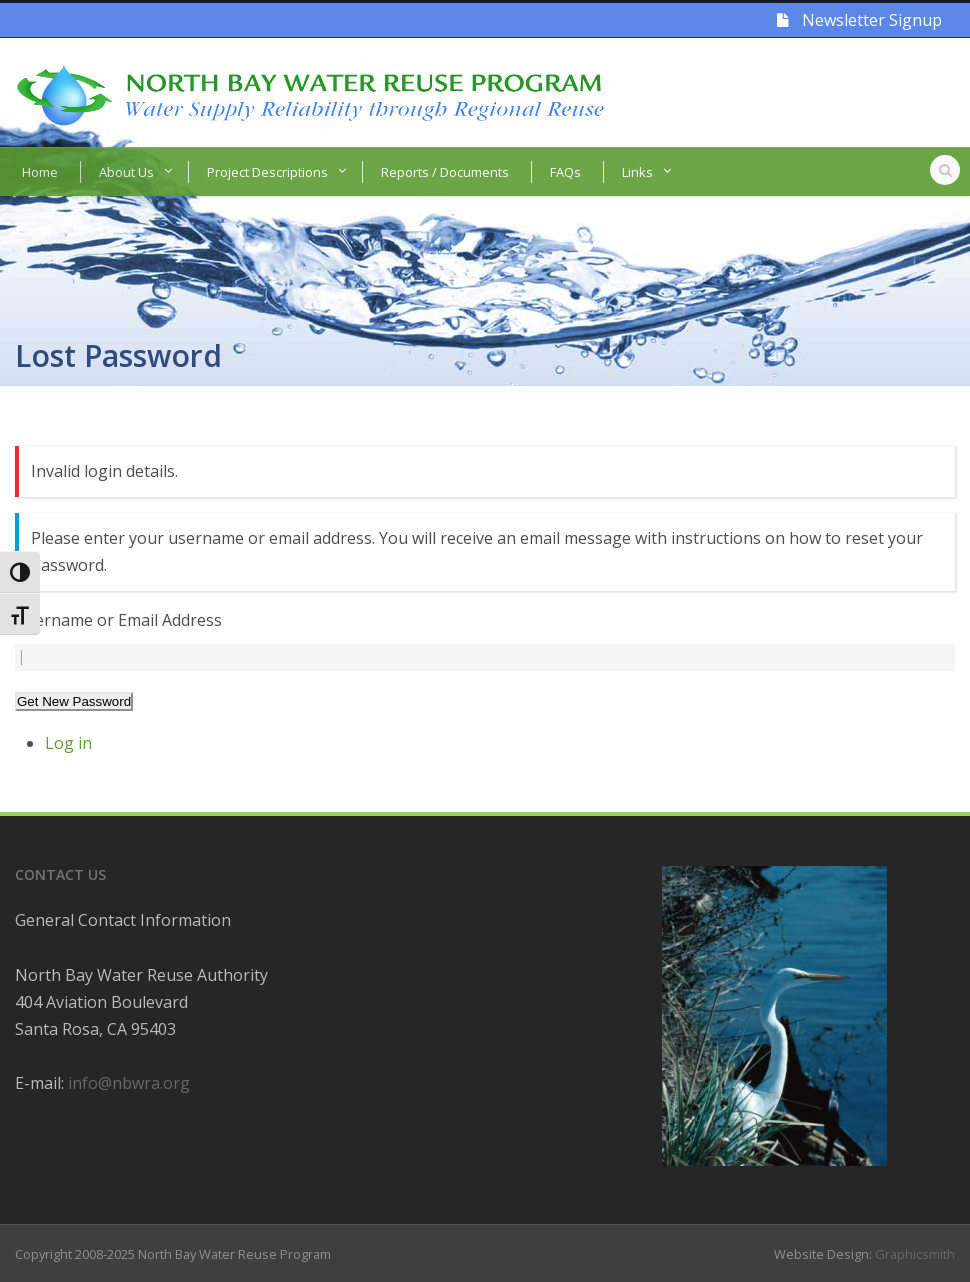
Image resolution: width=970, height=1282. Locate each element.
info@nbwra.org (129, 1083)
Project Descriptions (267, 172)
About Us (126, 172)
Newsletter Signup (859, 20)
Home (40, 172)
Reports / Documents (445, 172)
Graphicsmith (915, 1254)
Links (637, 172)
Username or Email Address (118, 620)
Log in (68, 743)
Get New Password (74, 701)
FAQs (565, 172)
